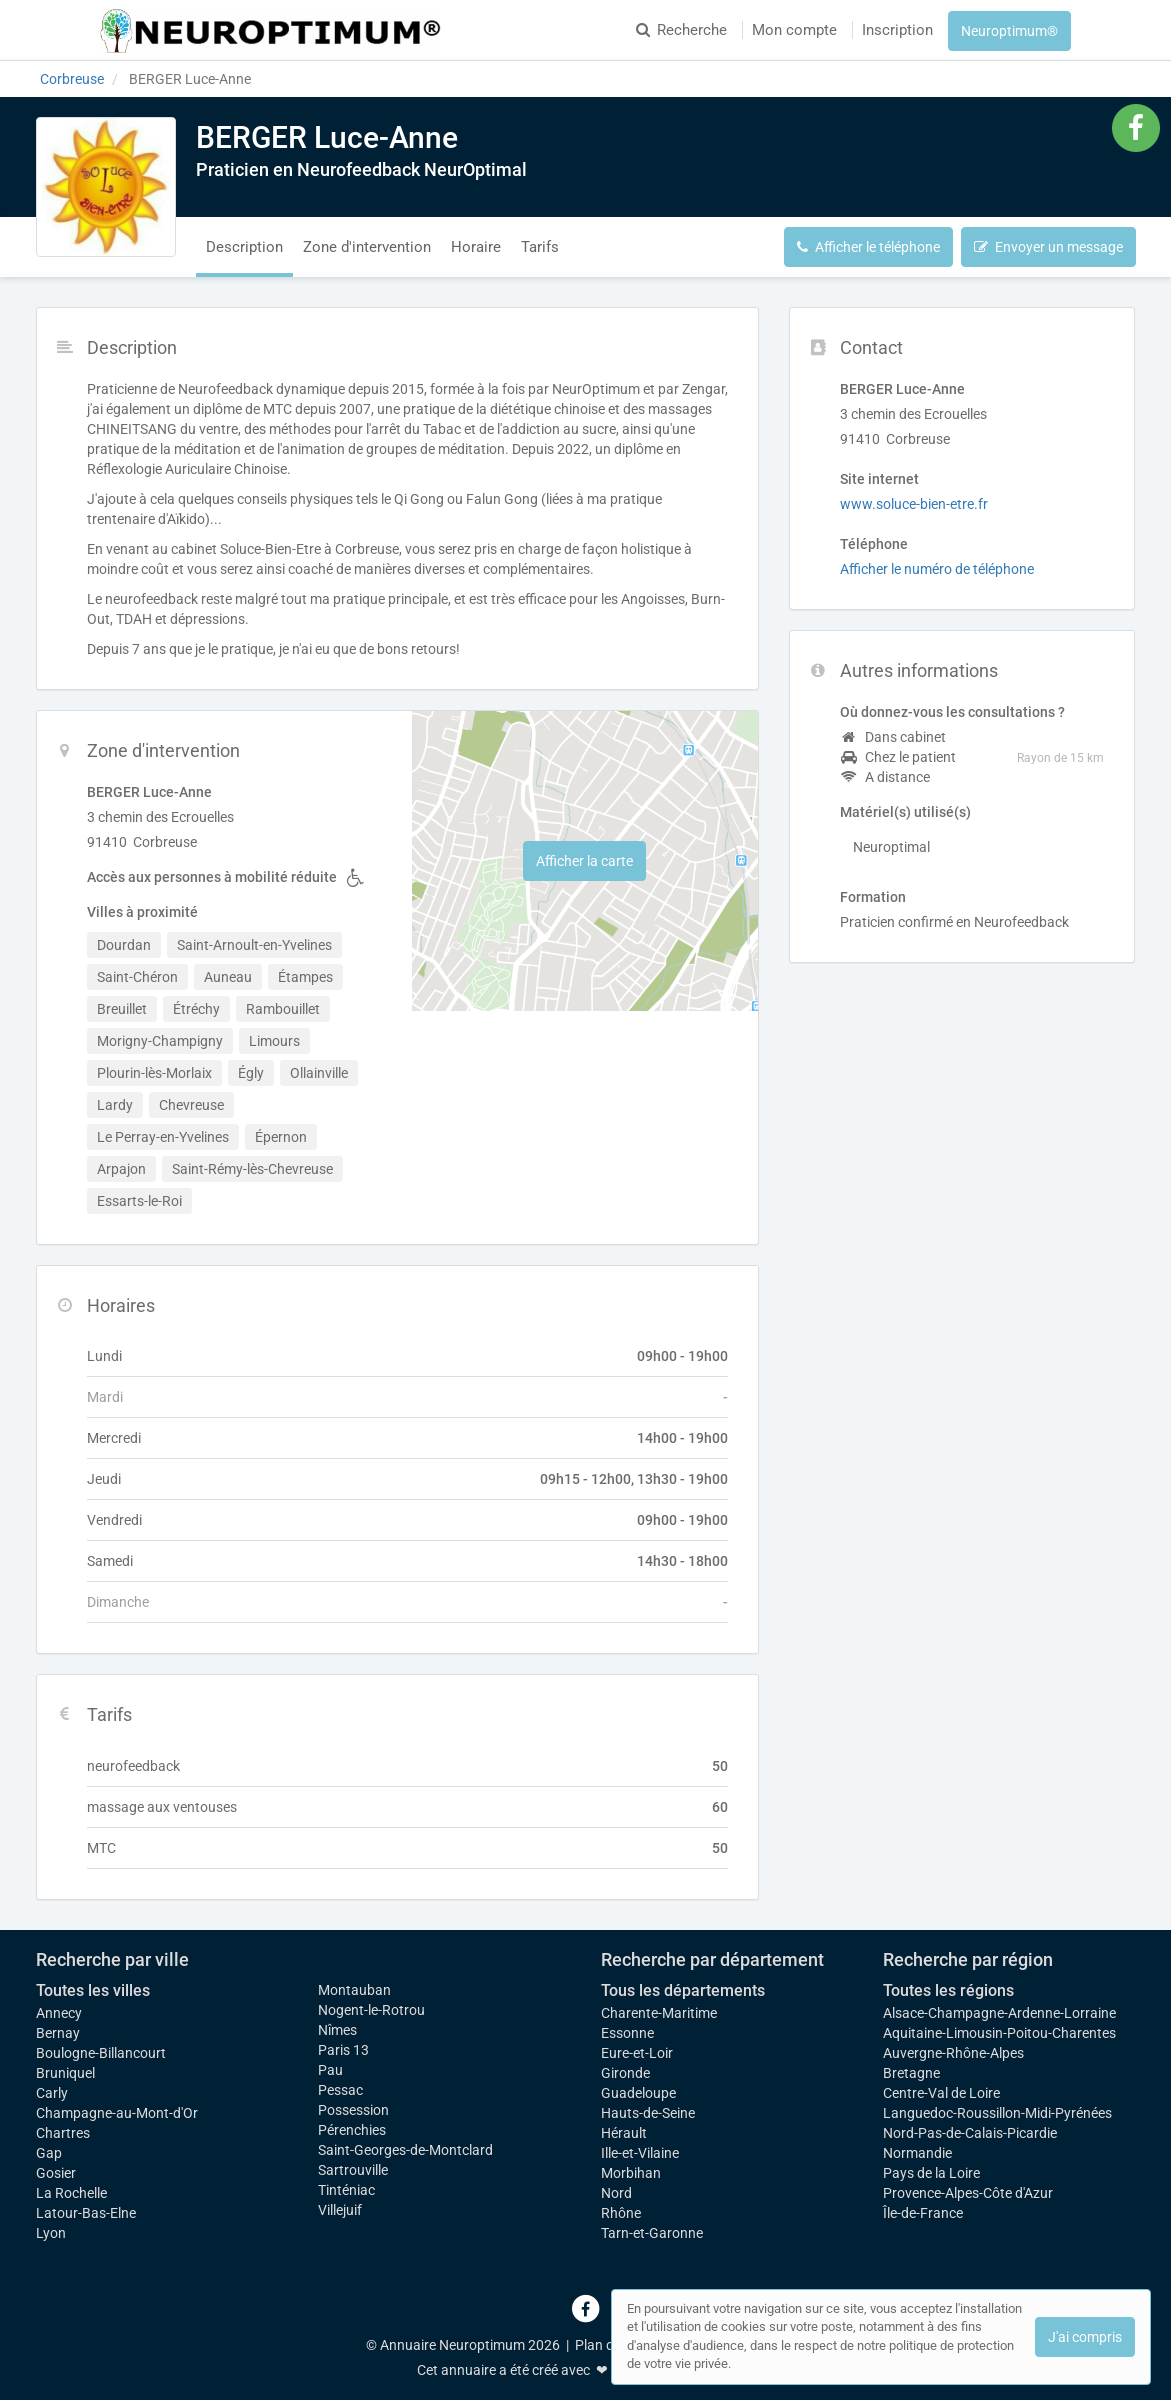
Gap (49, 2153)
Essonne (627, 2033)
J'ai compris (1085, 2337)
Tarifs (540, 247)
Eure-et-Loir (637, 2053)
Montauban (354, 1990)
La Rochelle (71, 2193)
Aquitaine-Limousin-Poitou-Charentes (999, 2033)
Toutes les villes (93, 1990)
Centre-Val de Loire (941, 2093)
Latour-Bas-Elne (86, 2213)
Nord (616, 2193)
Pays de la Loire (931, 2173)
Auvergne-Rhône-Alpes (953, 2053)
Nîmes (337, 2030)
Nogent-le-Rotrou (371, 2010)
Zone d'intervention (367, 247)
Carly (52, 2093)
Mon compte (794, 30)
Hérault (624, 2133)
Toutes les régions (948, 1990)
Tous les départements (683, 1990)
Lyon (51, 2233)
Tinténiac (346, 2190)
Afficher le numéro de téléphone (937, 569)
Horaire (476, 247)
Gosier (56, 2173)
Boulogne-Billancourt (101, 2053)
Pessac (340, 2090)
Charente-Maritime (659, 2013)
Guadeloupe (638, 2093)
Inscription (897, 30)
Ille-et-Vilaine (640, 2153)
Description (244, 247)
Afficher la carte (584, 861)
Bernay (58, 2033)
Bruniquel (65, 2073)
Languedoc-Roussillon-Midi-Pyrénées (997, 2113)
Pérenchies (352, 2130)
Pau (330, 2070)
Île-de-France (923, 2213)
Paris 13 (343, 2050)
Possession (353, 2110)
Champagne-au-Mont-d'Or (117, 2113)
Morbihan (631, 2173)
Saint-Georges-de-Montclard (405, 2150)
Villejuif (340, 2210)
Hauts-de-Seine (648, 2113)
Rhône (621, 2213)
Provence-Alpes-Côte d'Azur (968, 2193)
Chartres (63, 2133)
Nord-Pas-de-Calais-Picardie (970, 2133)
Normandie (917, 2153)
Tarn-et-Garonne (652, 2233)
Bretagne (911, 2073)
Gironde (625, 2073)
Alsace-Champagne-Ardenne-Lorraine (999, 2013)
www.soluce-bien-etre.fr (914, 504)
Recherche (681, 30)
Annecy (59, 2013)
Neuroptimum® (1009, 31)
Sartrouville (353, 2170)
